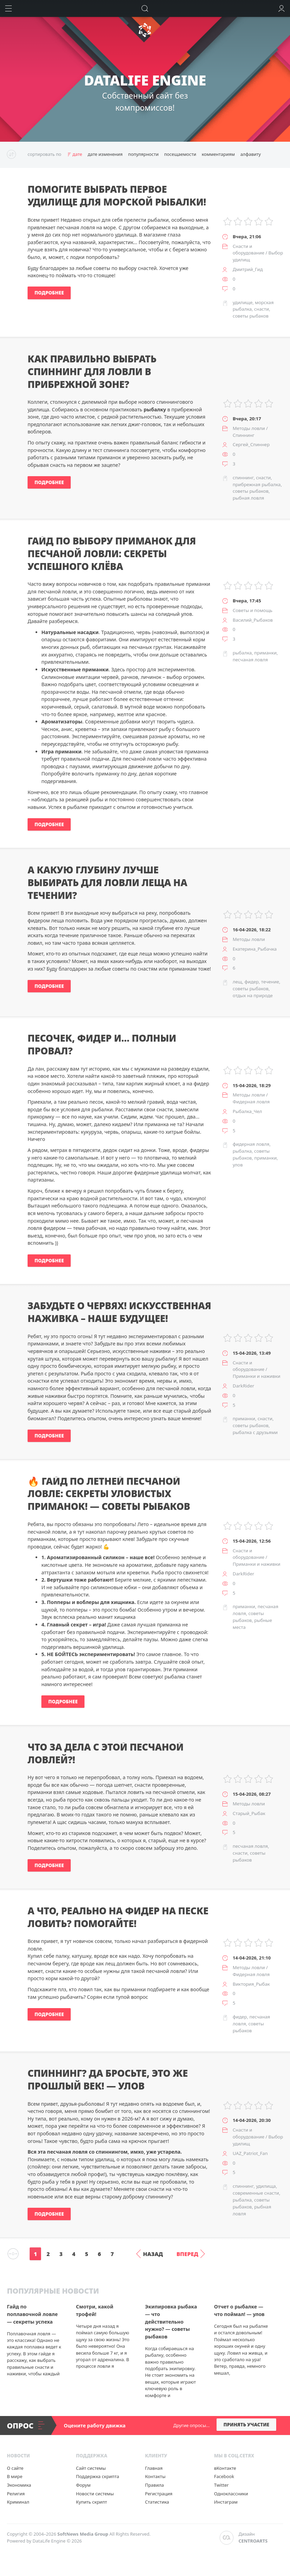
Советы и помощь (252, 610)
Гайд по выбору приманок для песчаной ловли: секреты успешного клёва (112, 554)
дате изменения (105, 154)
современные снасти (256, 2193)
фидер (251, 982)
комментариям (218, 154)
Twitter (221, 2485)
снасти (261, 309)
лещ (237, 982)
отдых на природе (253, 995)
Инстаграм (226, 2502)
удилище (242, 302)
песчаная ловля (250, 659)
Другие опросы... (191, 2425)
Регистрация (158, 2493)
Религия (16, 2493)
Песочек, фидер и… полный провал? (102, 1044)
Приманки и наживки (256, 1376)
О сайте (15, 2468)
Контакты (155, 2476)
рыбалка (242, 653)
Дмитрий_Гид (248, 269)
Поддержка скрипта (97, 2476)
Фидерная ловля (251, 1102)
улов (238, 1165)
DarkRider (243, 1386)
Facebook (224, 2476)
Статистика (157, 2502)
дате (77, 154)
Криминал (18, 2502)
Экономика (19, 2485)
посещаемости (180, 154)
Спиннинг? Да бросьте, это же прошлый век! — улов (108, 2079)
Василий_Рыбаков (253, 620)
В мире (14, 2476)
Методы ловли (249, 428)
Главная (153, 2468)
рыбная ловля (248, 498)
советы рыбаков (251, 316)
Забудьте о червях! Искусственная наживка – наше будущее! (119, 1312)
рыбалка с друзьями (255, 1432)
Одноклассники (231, 2493)
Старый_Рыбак (249, 1813)
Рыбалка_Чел (247, 1111)
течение (270, 982)
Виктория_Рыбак (251, 1984)
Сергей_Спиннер (251, 444)
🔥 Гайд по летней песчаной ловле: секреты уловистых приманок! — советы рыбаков (109, 1494)
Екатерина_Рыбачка (255, 949)
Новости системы (95, 2493)
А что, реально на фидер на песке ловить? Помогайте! (118, 1917)
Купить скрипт (91, 2502)
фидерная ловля (251, 1144)
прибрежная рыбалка (257, 484)
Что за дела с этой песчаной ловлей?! (105, 1753)
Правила (154, 2485)
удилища (266, 2186)
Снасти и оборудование (248, 249)
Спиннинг (243, 435)
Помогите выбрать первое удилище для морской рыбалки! (117, 195)
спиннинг (243, 477)
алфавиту (250, 154)
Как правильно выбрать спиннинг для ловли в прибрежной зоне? (92, 372)
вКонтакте (225, 2468)
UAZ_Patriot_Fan (250, 2153)
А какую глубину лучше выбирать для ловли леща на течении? (107, 883)
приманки (265, 653)
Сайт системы (91, 2468)
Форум (83, 2485)
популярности (143, 154)
